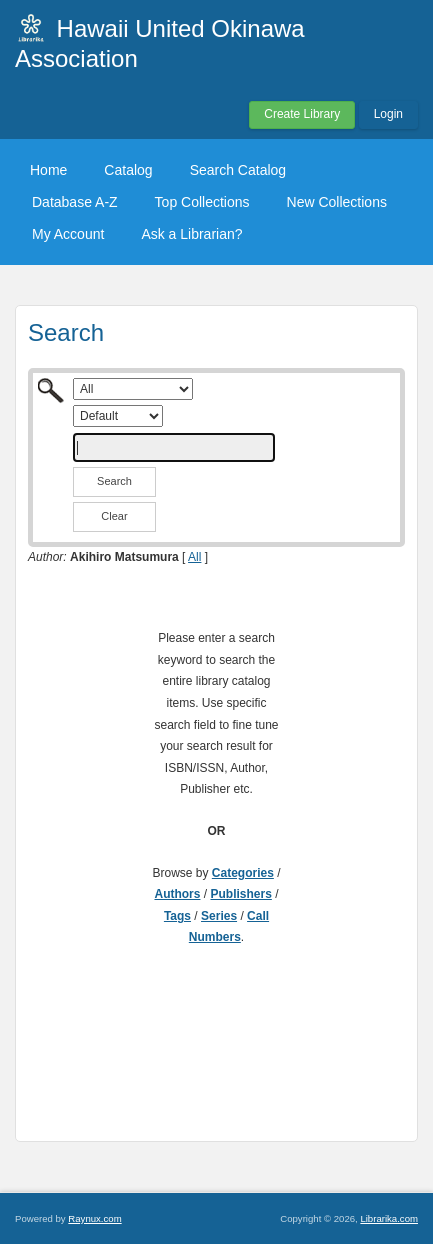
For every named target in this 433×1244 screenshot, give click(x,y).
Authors (177, 894)
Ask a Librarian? (191, 234)
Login (388, 114)
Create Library (302, 114)
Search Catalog (238, 170)
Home (48, 170)
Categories (243, 873)
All (194, 557)
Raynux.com (94, 1218)
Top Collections (202, 202)
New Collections (337, 202)
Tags (177, 916)
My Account (68, 234)
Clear (114, 516)
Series (219, 916)
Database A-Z (75, 202)
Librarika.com (389, 1218)
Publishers (240, 894)
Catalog (128, 170)
